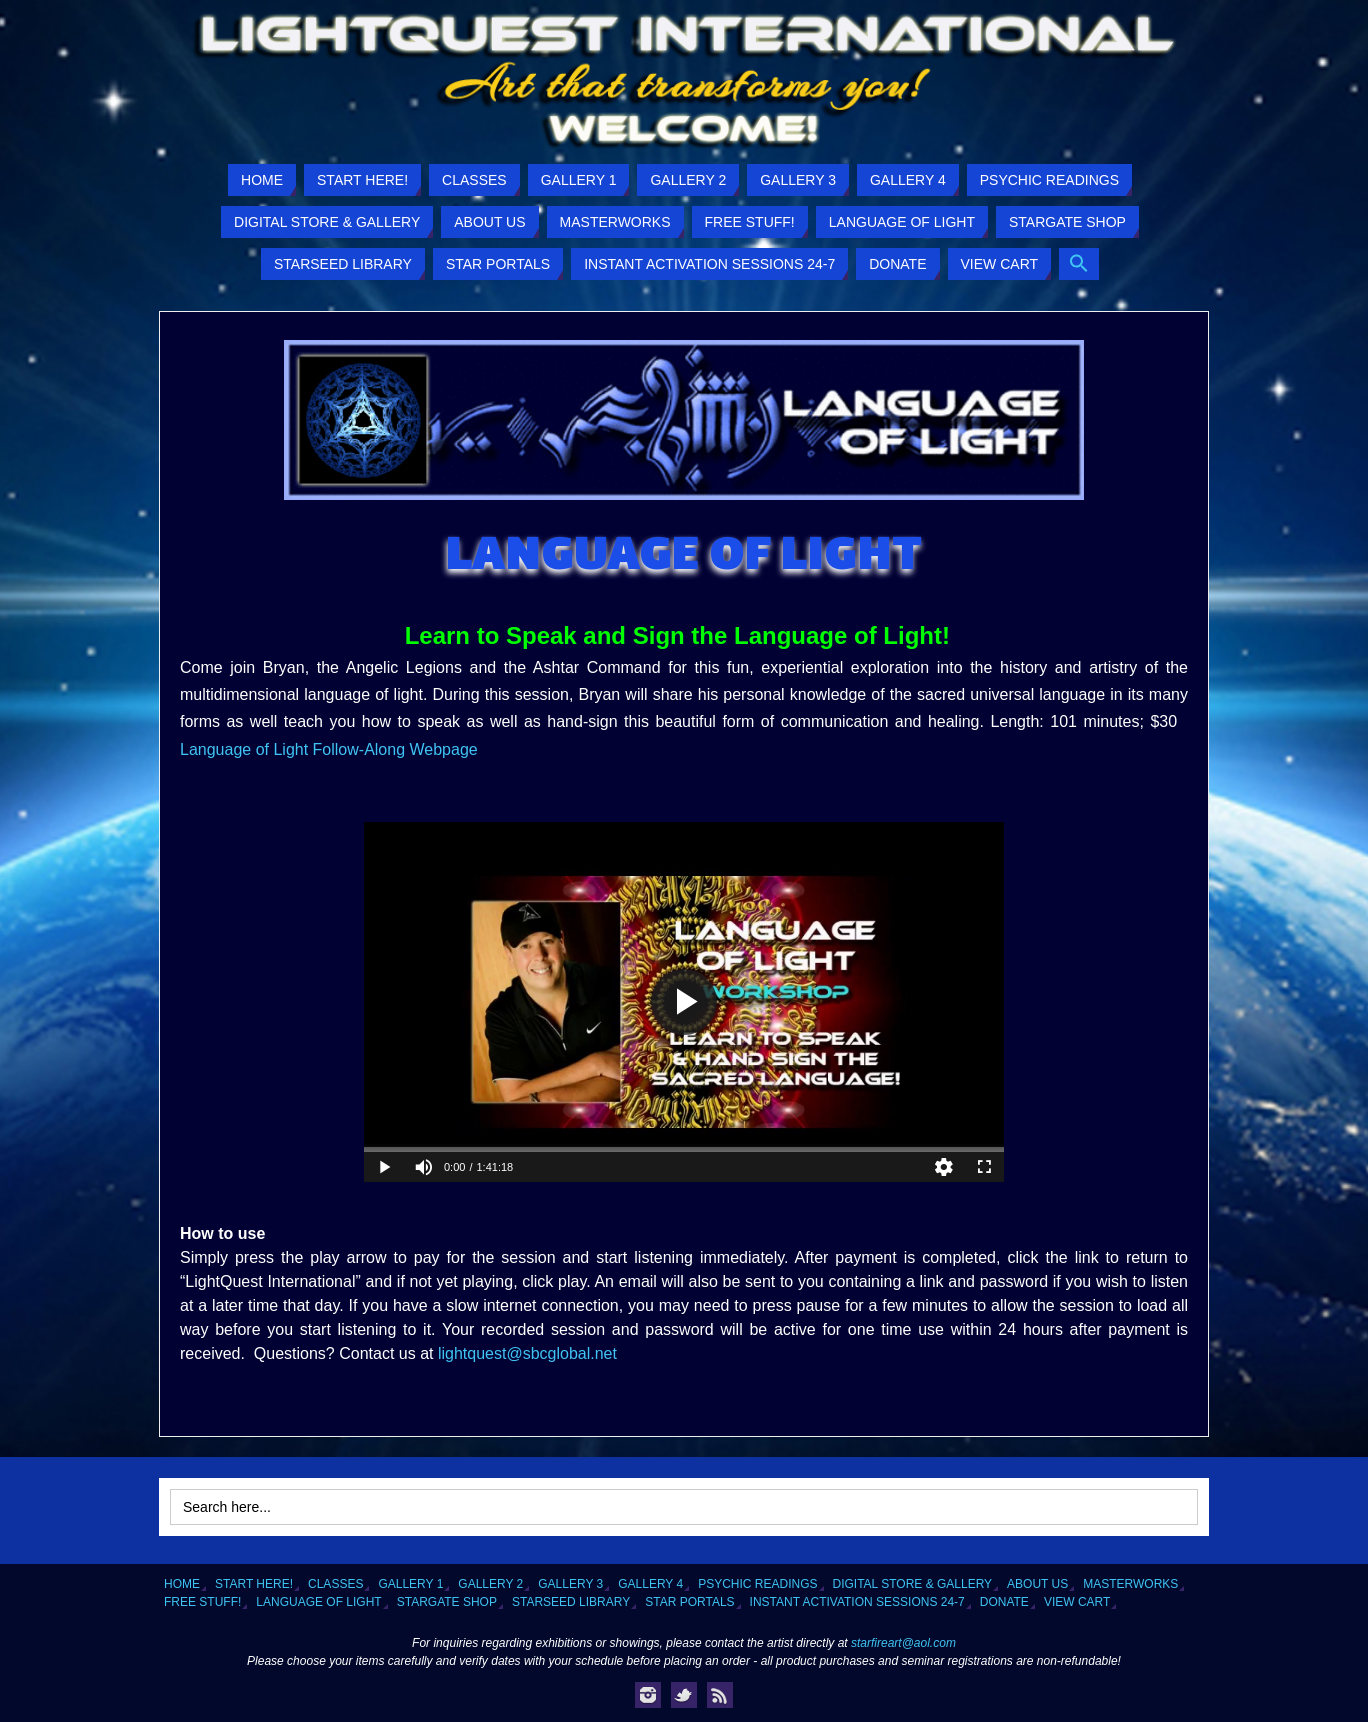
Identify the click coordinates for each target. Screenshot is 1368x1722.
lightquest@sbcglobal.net (527, 1353)
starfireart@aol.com (903, 1643)
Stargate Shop (447, 1602)
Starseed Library (571, 1602)
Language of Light (318, 1602)
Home (182, 1584)
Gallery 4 (650, 1584)
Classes (335, 1584)
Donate (1004, 1602)
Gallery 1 (410, 1584)
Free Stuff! (202, 1602)
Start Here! (254, 1584)
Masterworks (1130, 1584)
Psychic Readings (757, 1584)
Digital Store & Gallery (913, 1584)
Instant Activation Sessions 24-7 (857, 1602)
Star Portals (689, 1602)
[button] (1079, 264)
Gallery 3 (570, 1584)
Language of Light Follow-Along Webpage (329, 749)
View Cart (1077, 1602)
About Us (1037, 1584)
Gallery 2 (490, 1584)
